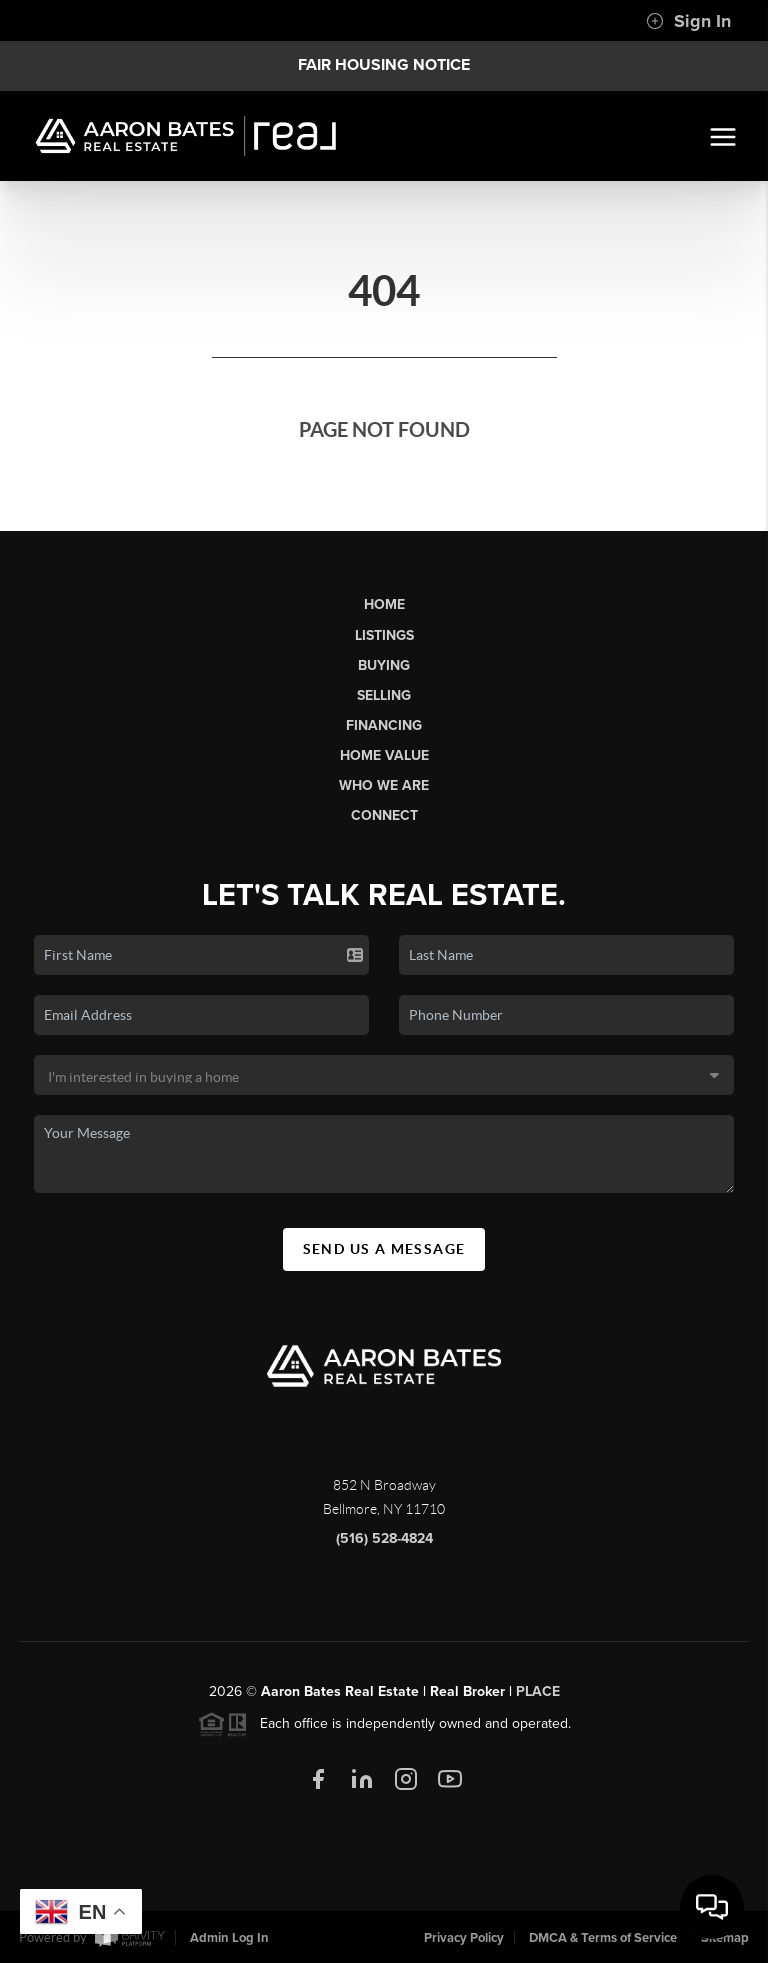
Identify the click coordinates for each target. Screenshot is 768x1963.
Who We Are (384, 785)
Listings (384, 635)
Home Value (384, 755)
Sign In (688, 21)
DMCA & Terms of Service (603, 1938)
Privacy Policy (464, 1938)
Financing (384, 725)
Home (384, 604)
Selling (384, 695)
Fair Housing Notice (384, 65)
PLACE (538, 1699)
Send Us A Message (384, 1256)
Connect (384, 815)
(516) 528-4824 (384, 1546)
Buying (384, 665)
